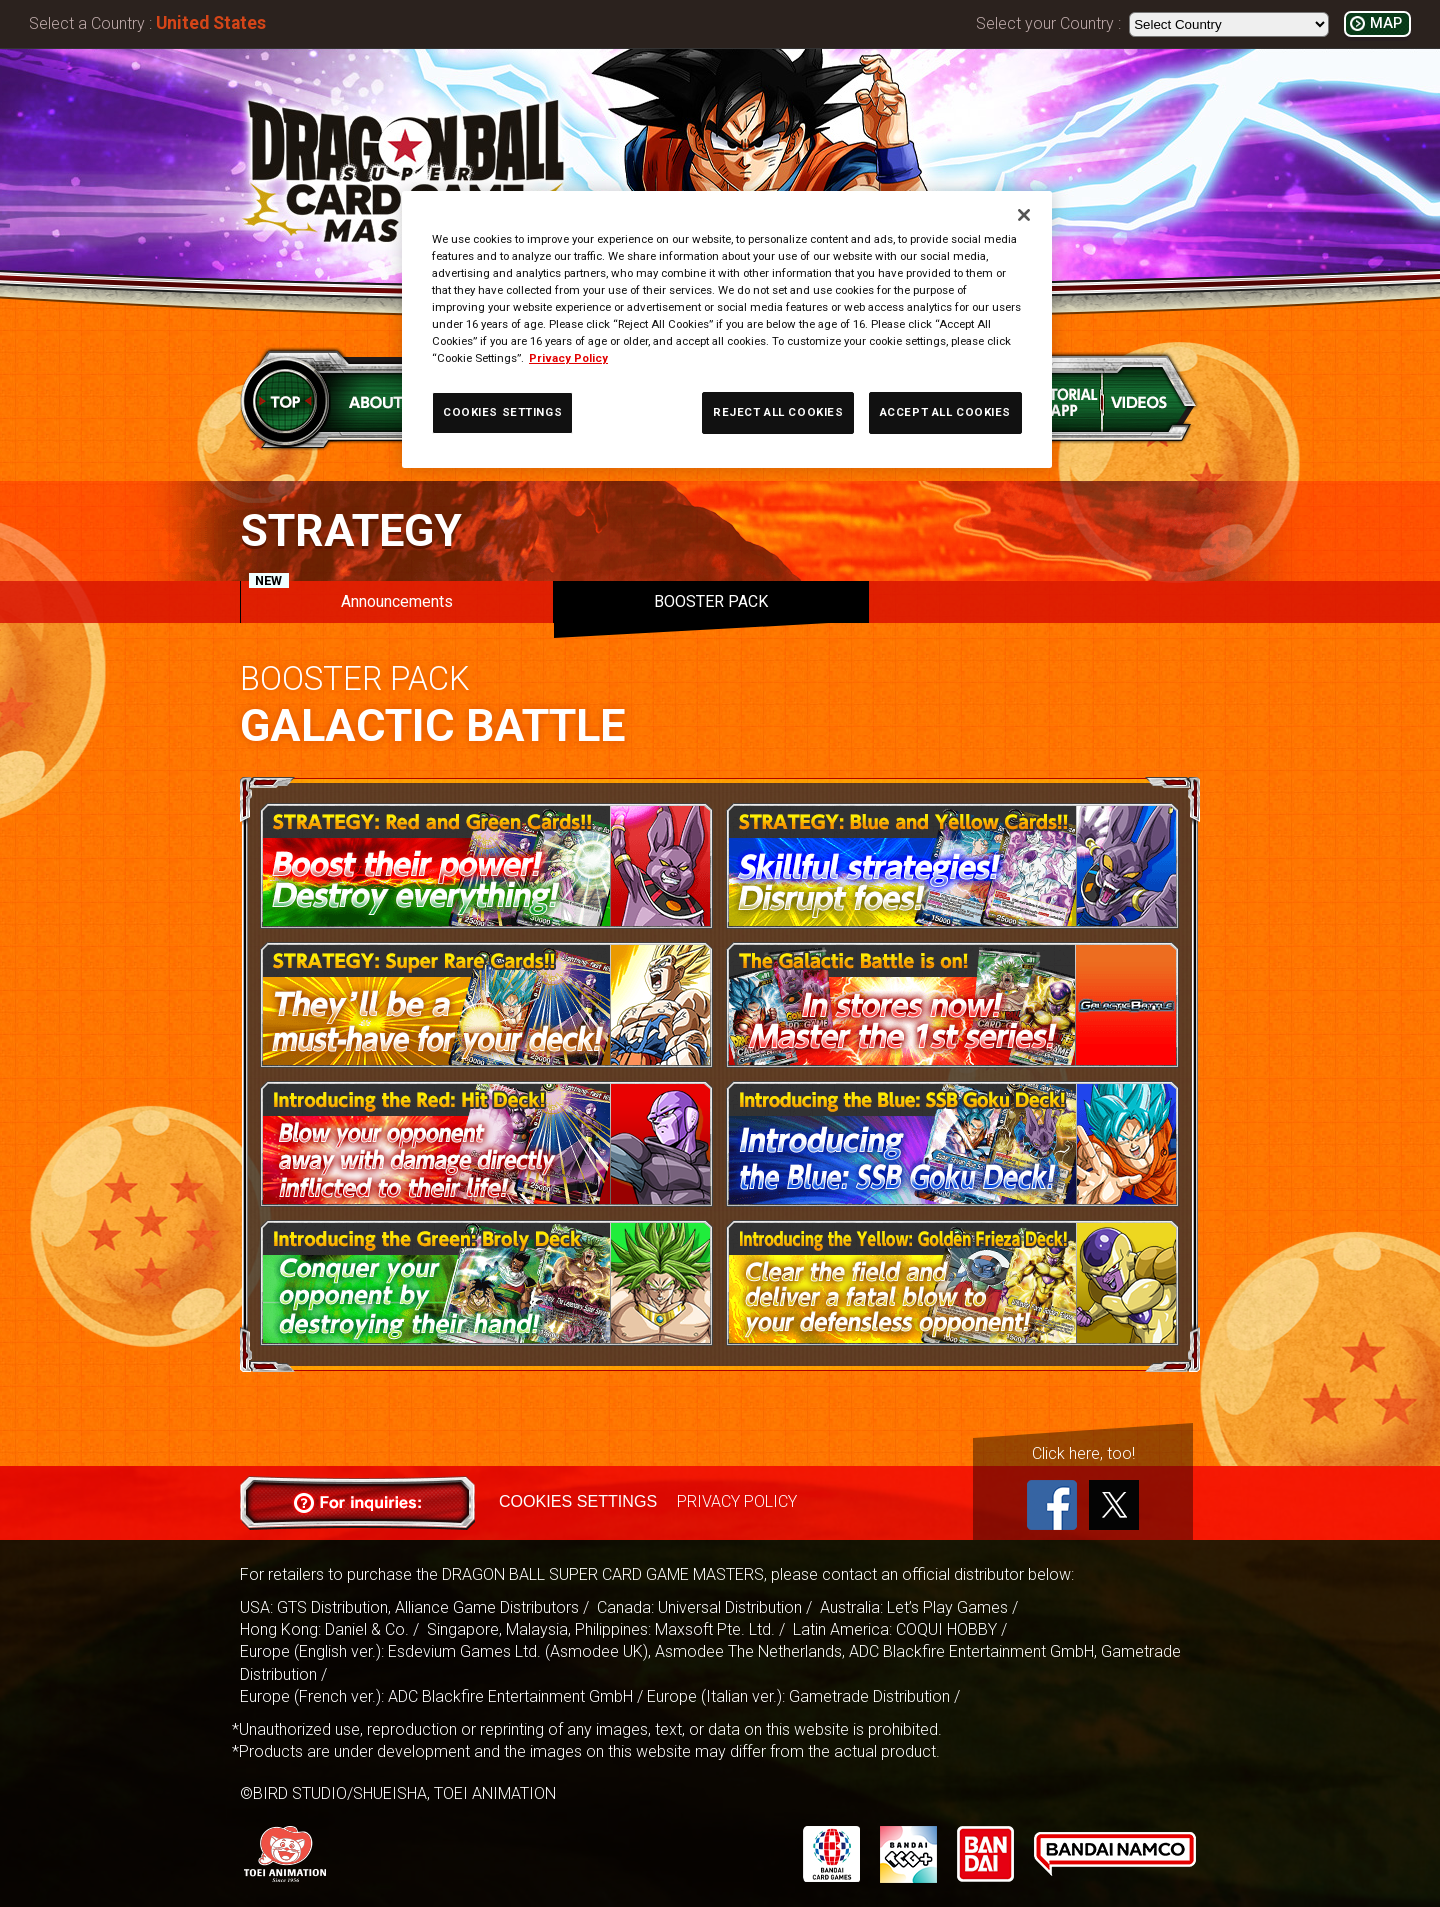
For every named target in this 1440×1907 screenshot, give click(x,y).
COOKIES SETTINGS (577, 1501)
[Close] (1024, 215)
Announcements (351, 596)
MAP (1386, 23)
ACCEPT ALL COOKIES (945, 412)
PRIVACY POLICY (736, 1501)
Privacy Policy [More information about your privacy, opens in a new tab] (568, 358)
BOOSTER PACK (711, 601)
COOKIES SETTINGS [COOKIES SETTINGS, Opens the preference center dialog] (502, 412)
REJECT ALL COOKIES (778, 412)
